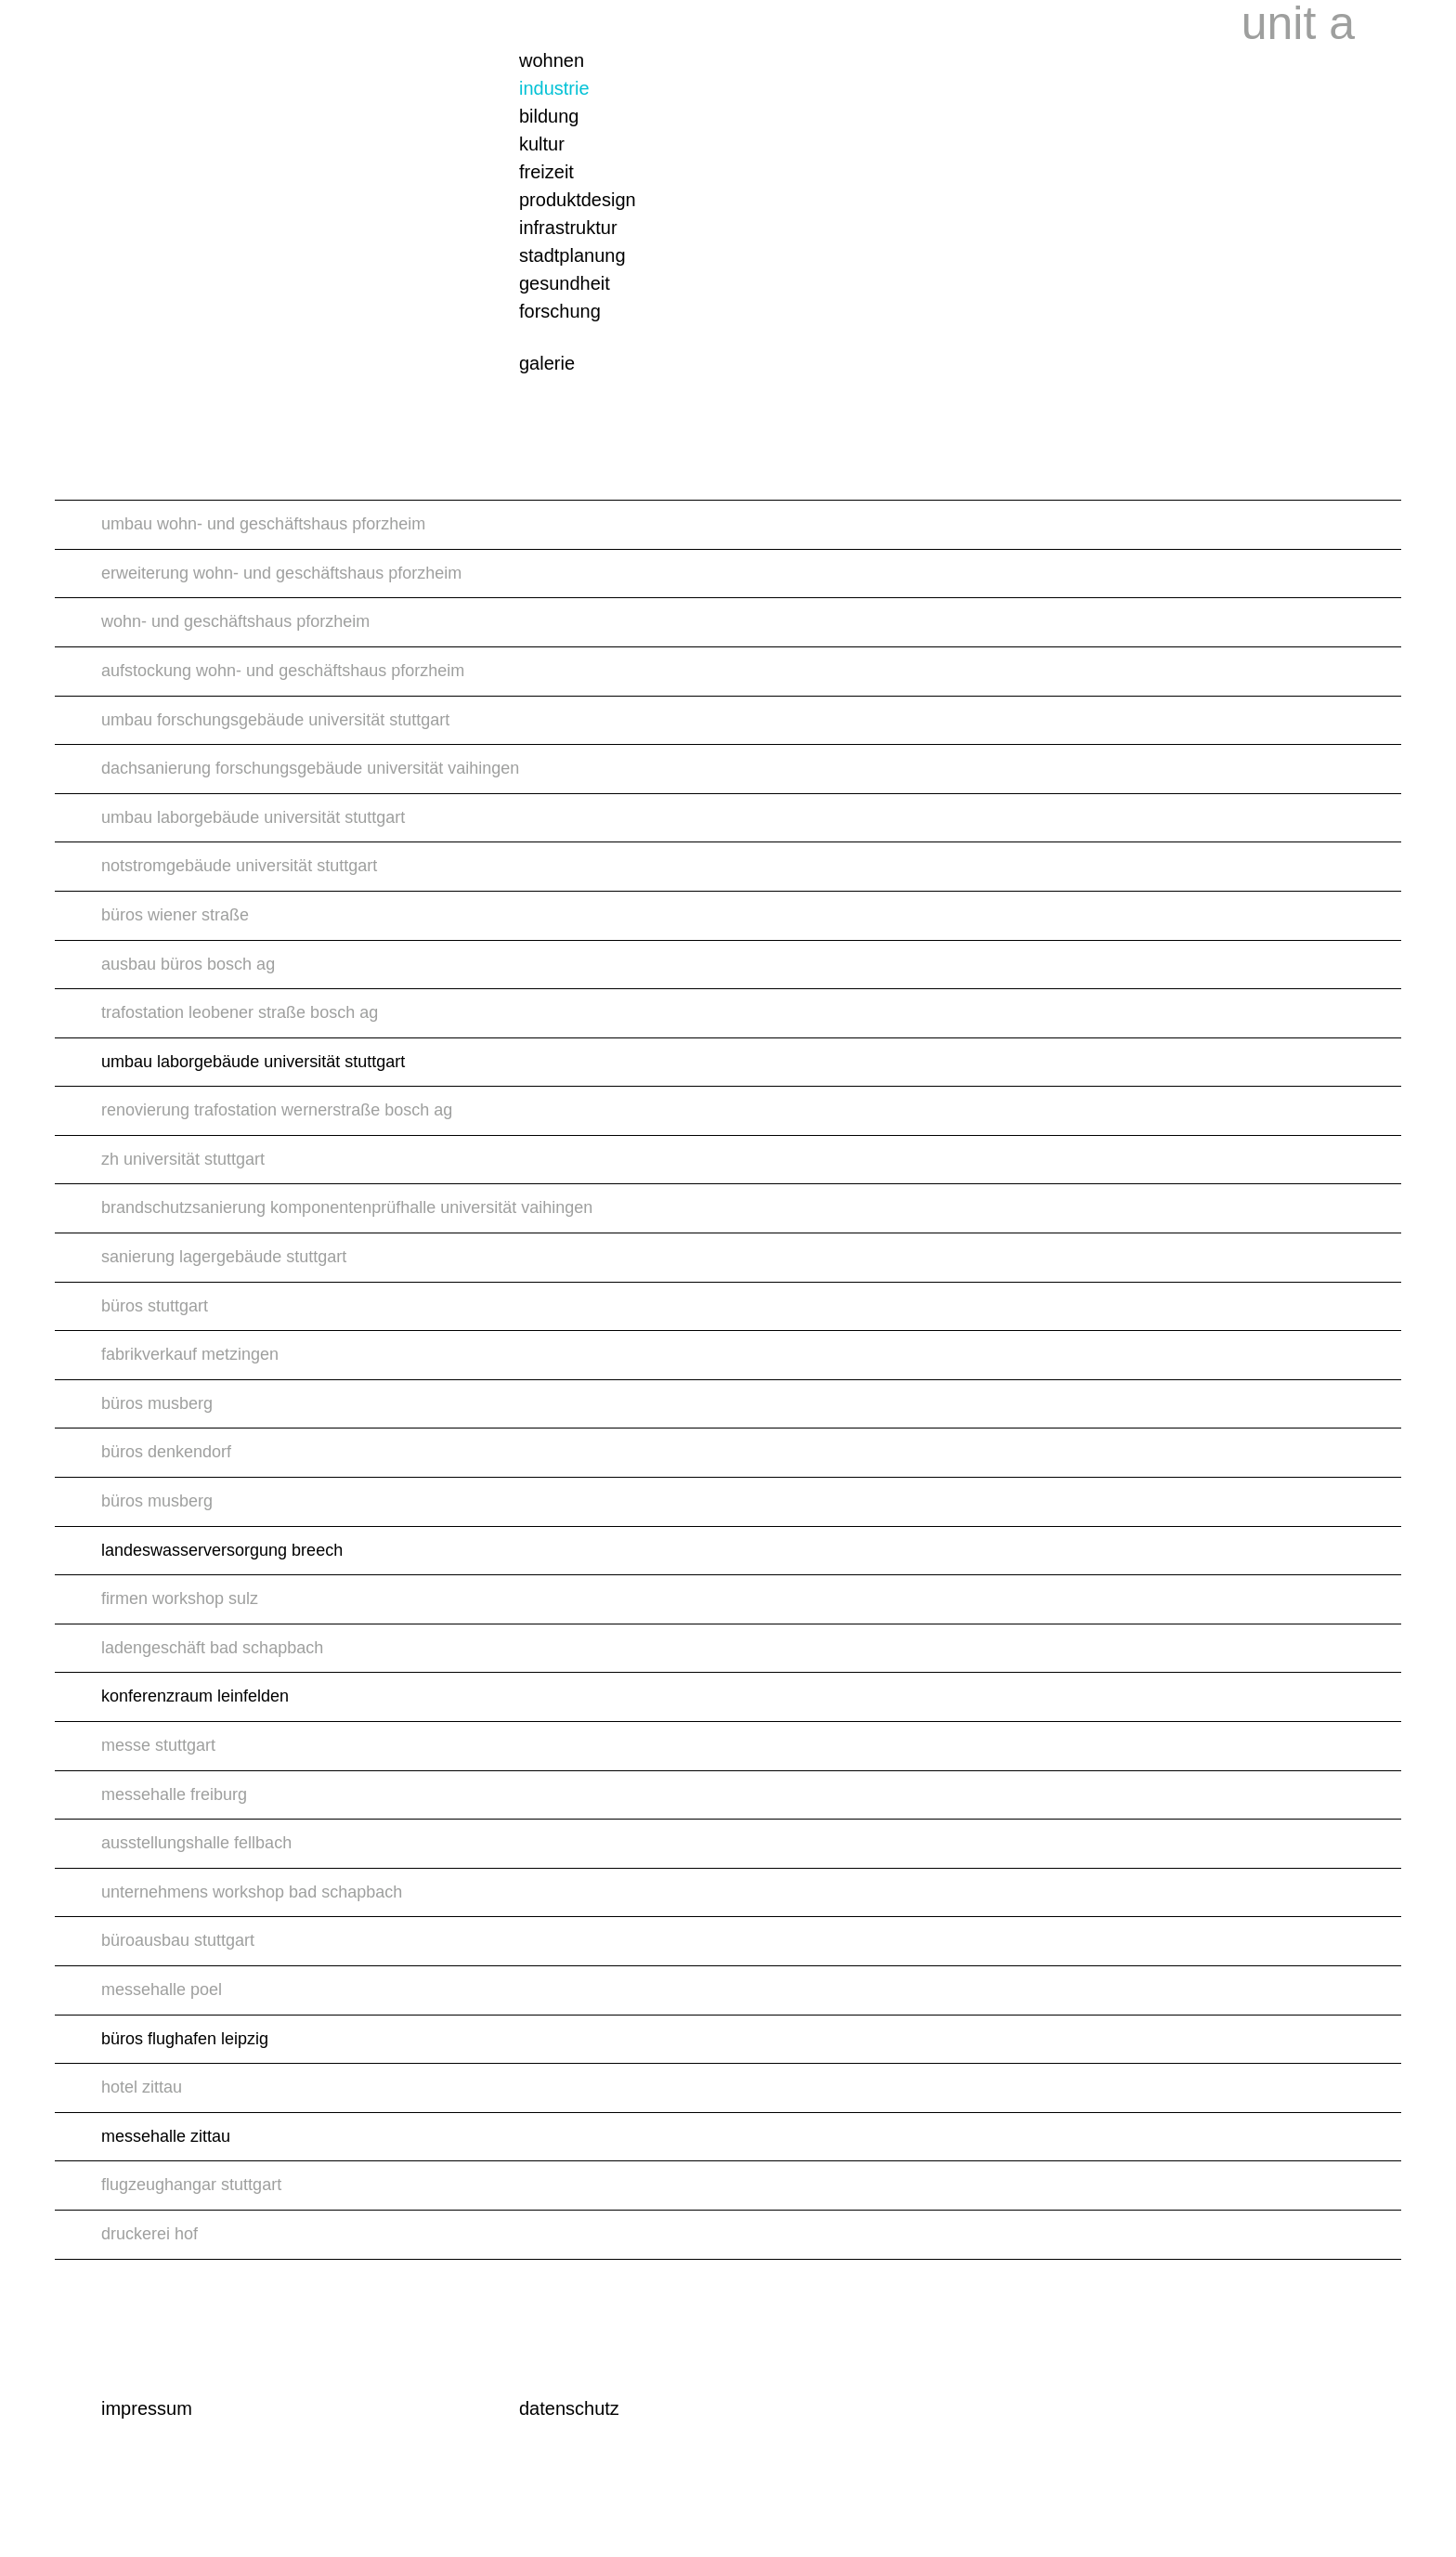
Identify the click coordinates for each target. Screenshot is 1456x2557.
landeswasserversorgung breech (222, 1550)
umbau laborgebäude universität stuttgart (253, 1061)
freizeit (546, 172)
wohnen (551, 60)
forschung (560, 311)
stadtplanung (572, 255)
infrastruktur (568, 227)
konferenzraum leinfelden (195, 1696)
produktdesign (577, 199)
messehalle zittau (165, 2136)
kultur (542, 144)
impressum (146, 2408)
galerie (547, 363)
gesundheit (564, 283)
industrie (554, 88)
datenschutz (569, 2408)
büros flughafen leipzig (184, 2038)
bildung (549, 116)
